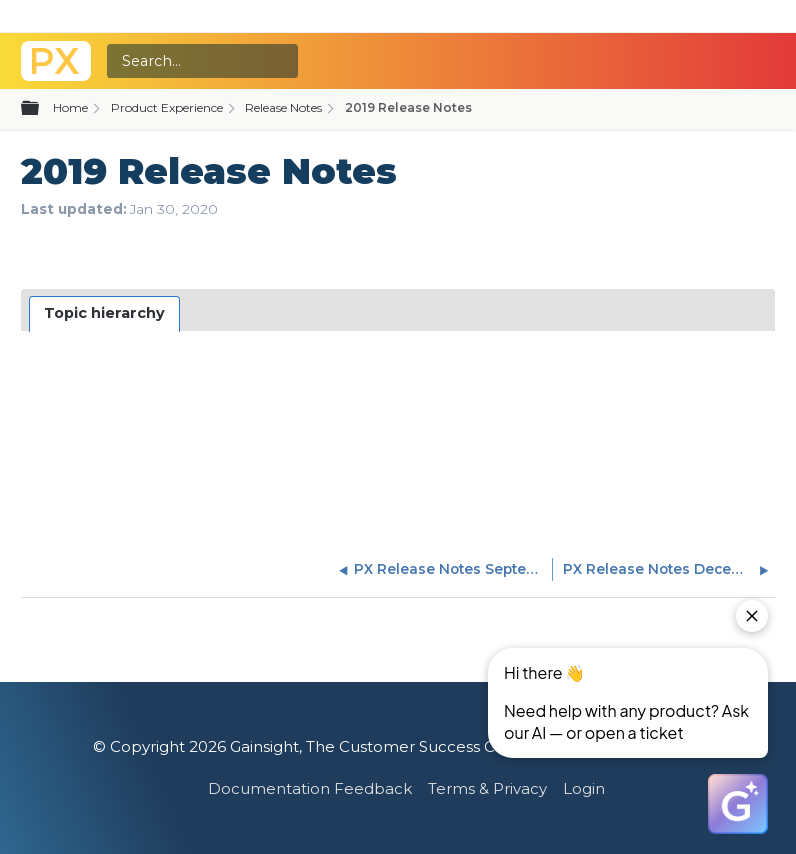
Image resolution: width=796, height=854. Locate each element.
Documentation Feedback (310, 788)
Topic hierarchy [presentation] (104, 313)
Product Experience (167, 107)
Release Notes (283, 107)
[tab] (105, 314)
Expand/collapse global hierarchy (42, 109)
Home (70, 107)
